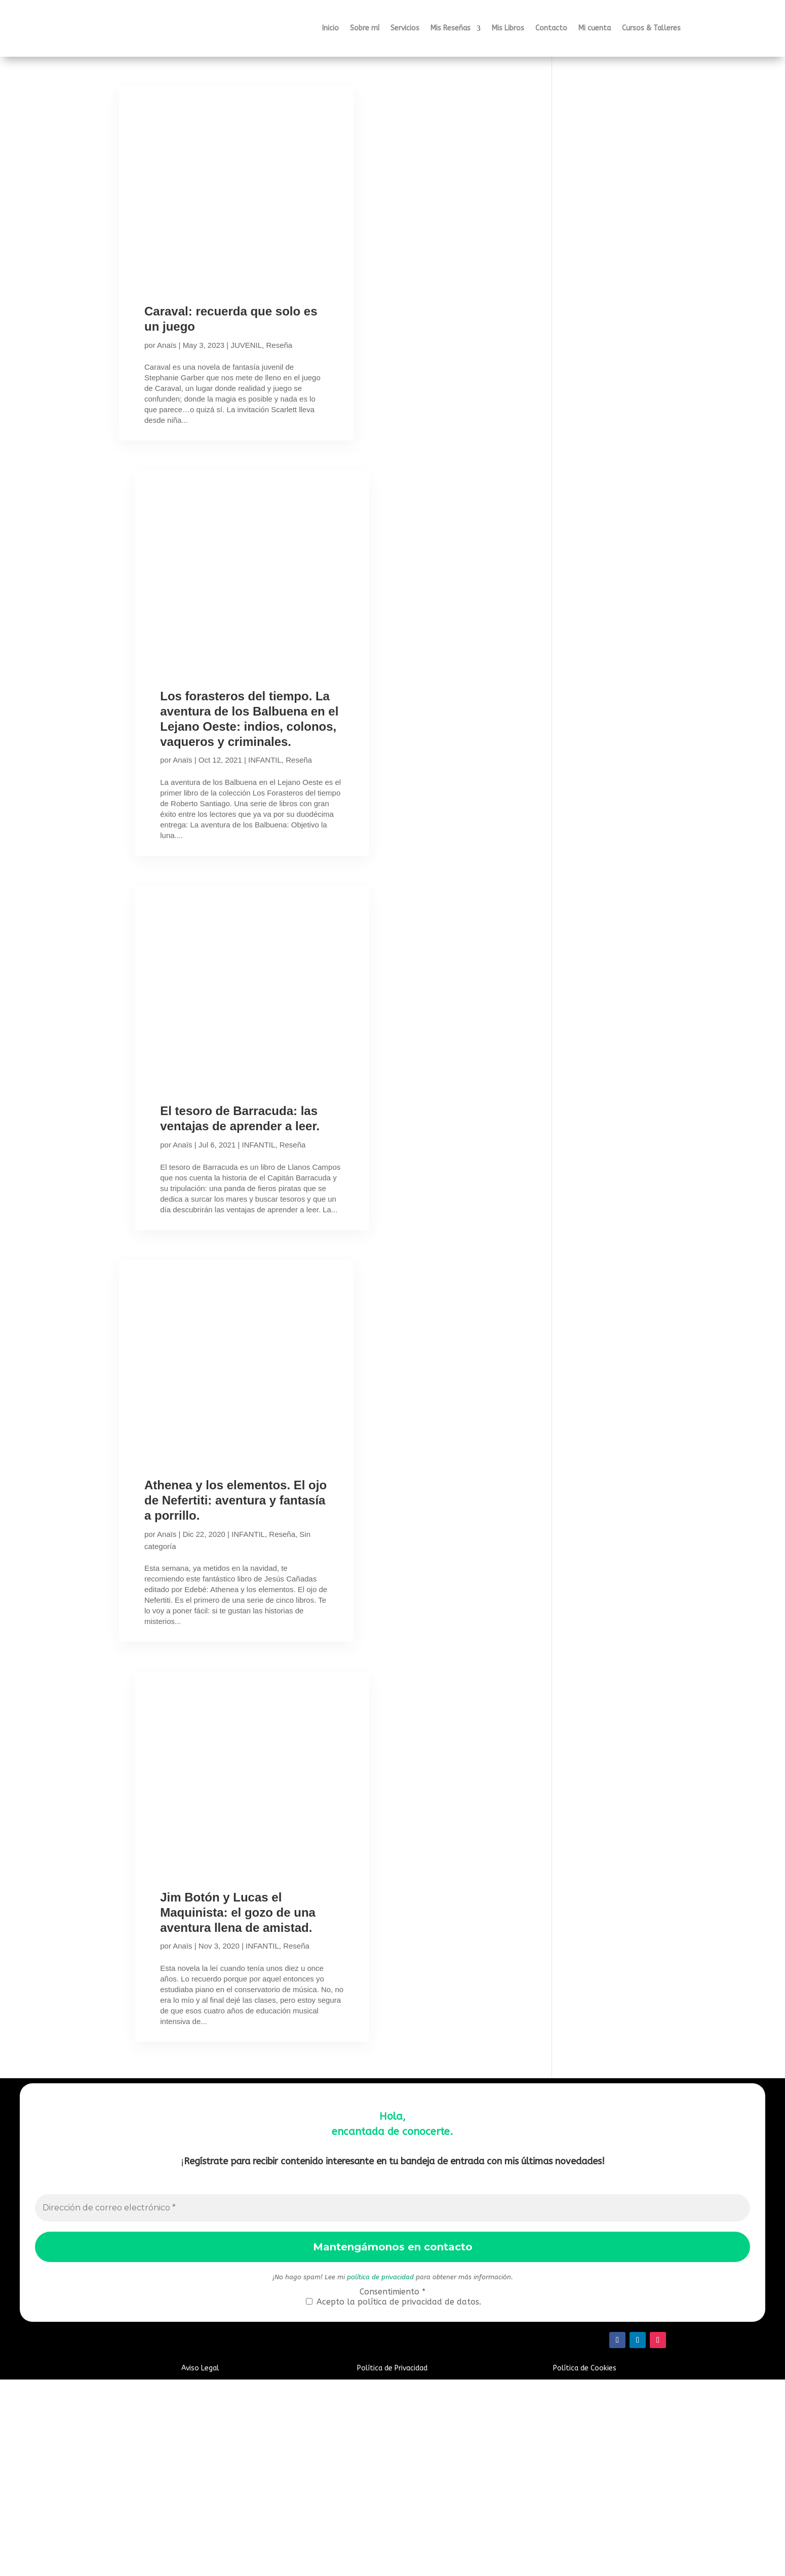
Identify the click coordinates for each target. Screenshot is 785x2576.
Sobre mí (364, 28)
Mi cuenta (594, 28)
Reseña (157, 357)
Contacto (551, 28)
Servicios (404, 28)
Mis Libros (508, 28)
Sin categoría (197, 1687)
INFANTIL (263, 814)
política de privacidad (380, 2473)
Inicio (330, 28)
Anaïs (166, 345)
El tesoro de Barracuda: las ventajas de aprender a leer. (227, 1203)
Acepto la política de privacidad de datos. (393, 2498)
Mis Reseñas (450, 28)
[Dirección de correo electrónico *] (393, 2404)
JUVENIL (246, 345)
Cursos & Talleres (651, 28)
